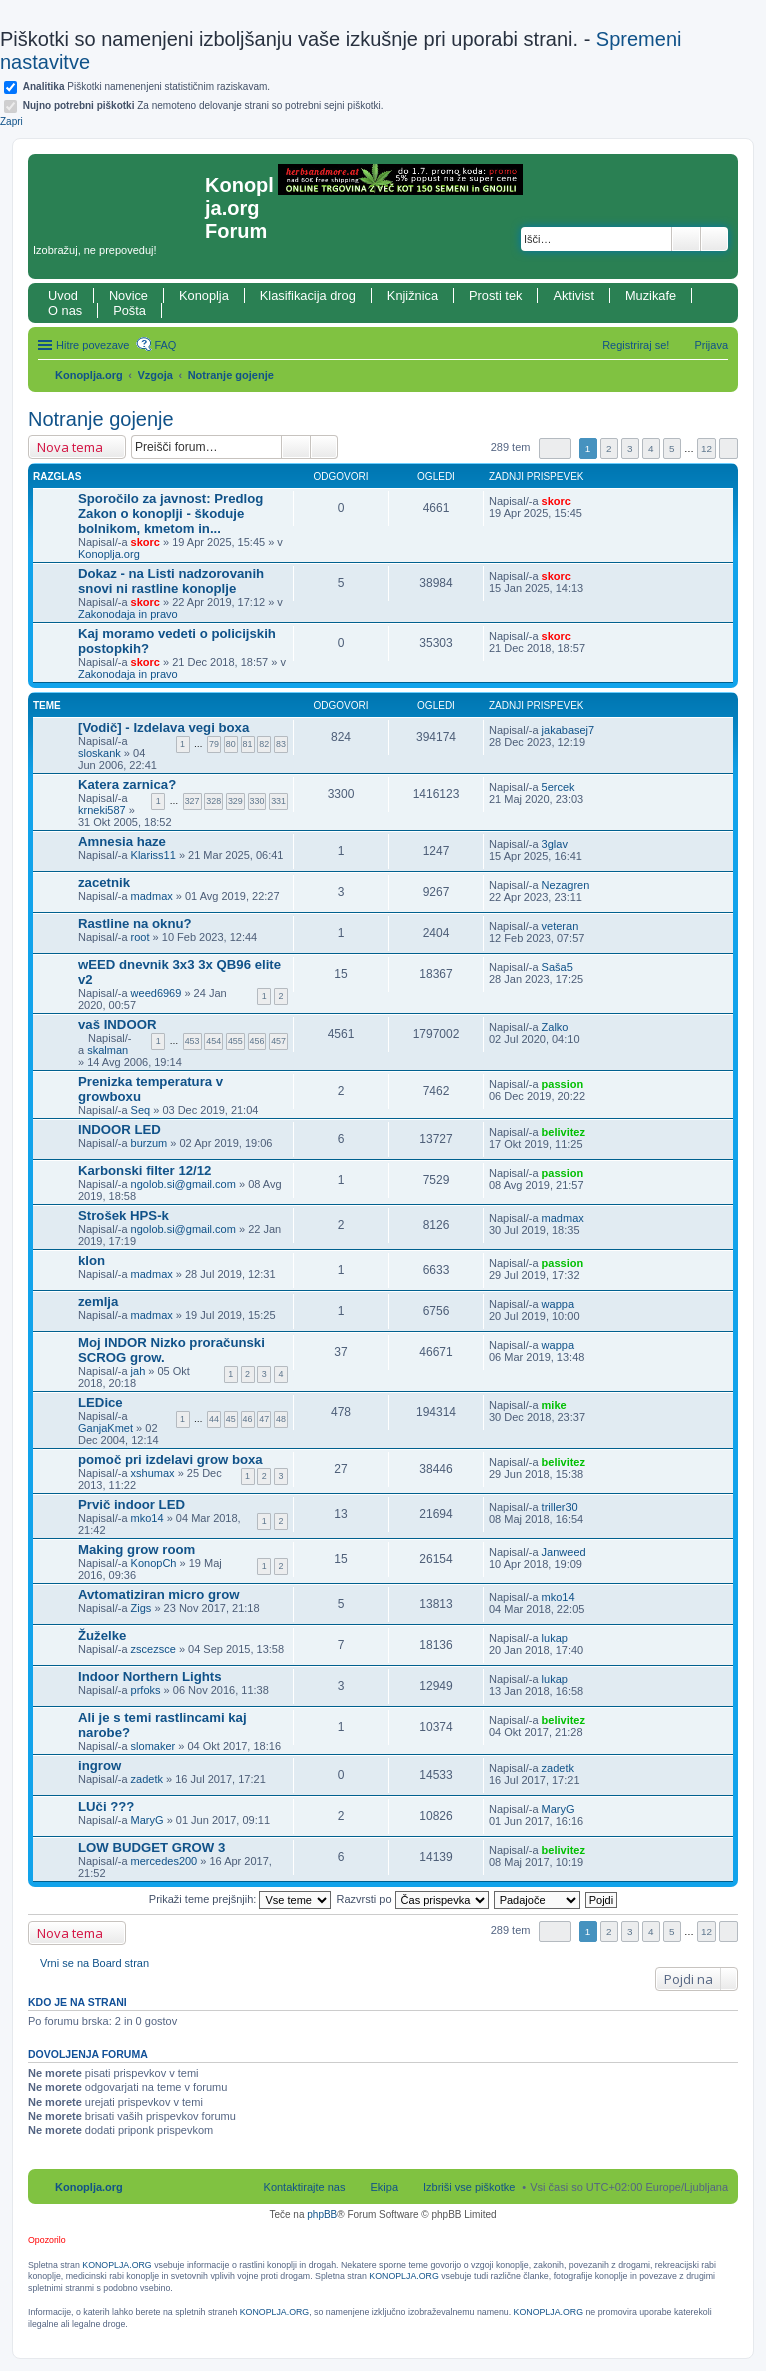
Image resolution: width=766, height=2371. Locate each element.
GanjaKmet (105, 1428)
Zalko (555, 1027)
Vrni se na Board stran (94, 1963)
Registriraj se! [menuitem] (635, 345)
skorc (145, 542)
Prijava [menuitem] (711, 345)
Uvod (63, 295)
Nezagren (566, 885)
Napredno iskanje (714, 239)
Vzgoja (155, 375)
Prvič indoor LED (131, 1504)
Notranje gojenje (231, 375)
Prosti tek (495, 295)
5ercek (558, 787)
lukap (555, 1638)
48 (281, 1419)
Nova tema (70, 447)
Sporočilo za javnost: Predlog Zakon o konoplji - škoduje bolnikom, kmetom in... (170, 513)
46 (248, 1419)
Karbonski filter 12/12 (144, 1170)
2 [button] (609, 448)
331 (278, 801)
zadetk (147, 1779)
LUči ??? (106, 1806)
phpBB (322, 2214)
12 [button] (706, 448)
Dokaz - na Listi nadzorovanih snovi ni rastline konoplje (171, 581)
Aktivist (573, 295)
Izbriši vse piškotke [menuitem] (469, 2187)
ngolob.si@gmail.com (183, 1184)
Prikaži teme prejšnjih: (240, 1899)
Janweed (564, 1552)
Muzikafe (650, 295)
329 (235, 801)
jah (138, 1371)
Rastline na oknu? (135, 923)
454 (213, 1041)
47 (264, 1419)
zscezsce (153, 1649)
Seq (141, 1110)
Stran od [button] (555, 448)
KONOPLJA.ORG (116, 2265)
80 (231, 744)
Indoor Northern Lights (150, 1676)
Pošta (129, 310)
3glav (555, 844)
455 (235, 1041)
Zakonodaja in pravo (128, 614)
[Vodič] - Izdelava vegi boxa (163, 727)
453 (192, 1041)
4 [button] (651, 448)
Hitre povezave (92, 345)
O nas (65, 310)
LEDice (100, 1402)
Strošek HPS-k (123, 1215)
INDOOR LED (119, 1129)
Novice (128, 295)
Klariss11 (153, 855)
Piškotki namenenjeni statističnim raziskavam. (146, 86)
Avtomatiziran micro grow (158, 1594)
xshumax (153, 1473)
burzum (149, 1143)
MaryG (147, 1820)
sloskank (99, 753)
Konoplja (204, 295)
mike (554, 1405)
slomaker (153, 1746)
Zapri (11, 121)
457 (278, 1041)
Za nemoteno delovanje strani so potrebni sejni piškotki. (203, 105)
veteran (560, 926)
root (140, 937)
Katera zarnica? (127, 784)
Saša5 (557, 967)
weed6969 (156, 993)
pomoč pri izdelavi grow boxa (170, 1459)
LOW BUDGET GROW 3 (151, 1847)
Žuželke (102, 1635)
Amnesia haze (122, 841)
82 (264, 744)
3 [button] (630, 448)
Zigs (141, 1608)
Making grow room (136, 1549)
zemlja (98, 1301)
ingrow (99, 1765)
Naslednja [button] (728, 448)
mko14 (147, 1518)
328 (213, 801)
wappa (558, 1304)
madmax (152, 896)
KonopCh (154, 1563)
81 (248, 744)
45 (231, 1419)
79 (214, 744)
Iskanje (686, 239)
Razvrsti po (413, 1899)
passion (563, 1084)
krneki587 (102, 810)
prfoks (146, 1690)
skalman (107, 1050)
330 (257, 801)
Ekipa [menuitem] (384, 2187)
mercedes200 (164, 1861)
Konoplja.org (89, 375)
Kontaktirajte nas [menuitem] (305, 2187)
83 (281, 744)
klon (91, 1260)
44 (214, 1419)
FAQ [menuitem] (165, 345)
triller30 (560, 1507)
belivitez (563, 1132)
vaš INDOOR (117, 1024)
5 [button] (672, 448)
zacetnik (104, 882)
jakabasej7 (568, 730)
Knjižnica (412, 295)
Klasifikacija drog (308, 295)
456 (257, 1041)
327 (192, 801)
